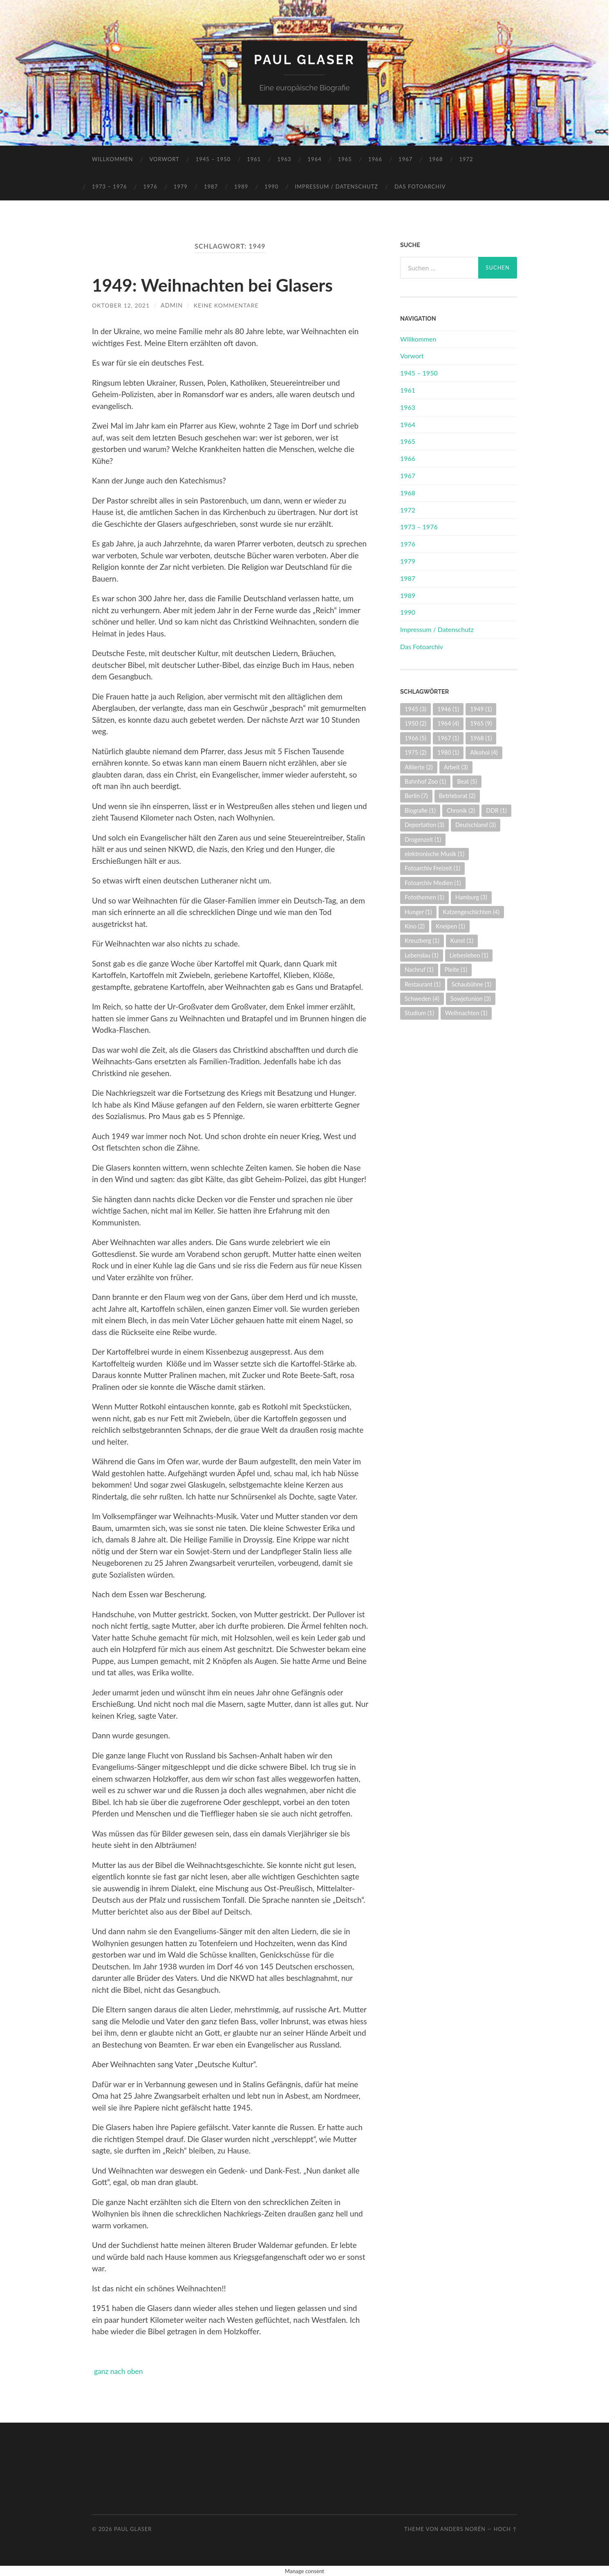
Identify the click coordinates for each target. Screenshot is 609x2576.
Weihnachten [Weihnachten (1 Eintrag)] (466, 1012)
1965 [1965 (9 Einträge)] (481, 723)
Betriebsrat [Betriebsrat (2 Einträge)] (457, 795)
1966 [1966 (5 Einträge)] (415, 737)
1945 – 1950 (213, 159)
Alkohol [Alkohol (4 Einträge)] (483, 752)
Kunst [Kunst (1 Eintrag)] (461, 940)
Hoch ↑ (505, 2528)
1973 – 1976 (109, 186)
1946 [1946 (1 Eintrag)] (448, 709)
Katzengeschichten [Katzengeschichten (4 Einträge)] (471, 911)
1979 (181, 186)
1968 (436, 159)
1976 (150, 186)
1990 (271, 186)
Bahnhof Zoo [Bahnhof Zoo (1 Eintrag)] (425, 781)
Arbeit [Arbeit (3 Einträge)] (456, 766)
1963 (284, 159)
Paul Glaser (304, 59)
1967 (405, 159)
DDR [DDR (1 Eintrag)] (496, 810)
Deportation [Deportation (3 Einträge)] (424, 824)
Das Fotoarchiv (420, 186)
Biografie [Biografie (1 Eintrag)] (420, 810)
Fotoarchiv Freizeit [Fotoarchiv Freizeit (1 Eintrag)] (432, 868)
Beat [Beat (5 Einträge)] (467, 781)
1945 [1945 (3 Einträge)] (415, 709)
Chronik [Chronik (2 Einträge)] (461, 810)
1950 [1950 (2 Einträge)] (415, 723)
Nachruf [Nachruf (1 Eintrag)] (419, 969)
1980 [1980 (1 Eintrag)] (448, 752)
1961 (254, 159)
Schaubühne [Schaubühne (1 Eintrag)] (471, 983)
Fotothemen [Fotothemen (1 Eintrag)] (424, 897)
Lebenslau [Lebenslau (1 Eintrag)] (422, 954)
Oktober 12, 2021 (121, 305)
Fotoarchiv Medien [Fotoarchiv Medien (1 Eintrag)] (433, 882)
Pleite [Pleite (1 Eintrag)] (456, 969)
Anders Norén (463, 2528)
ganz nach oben (120, 2371)
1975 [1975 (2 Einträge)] (415, 752)
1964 (315, 159)
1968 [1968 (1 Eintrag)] (481, 737)
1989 (241, 186)
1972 (466, 159)
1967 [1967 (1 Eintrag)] (448, 737)
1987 (211, 186)
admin (173, 305)
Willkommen (112, 159)
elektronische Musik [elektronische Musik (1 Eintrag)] (434, 853)
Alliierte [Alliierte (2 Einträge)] (419, 766)
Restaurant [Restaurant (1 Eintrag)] (423, 983)
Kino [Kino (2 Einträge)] (415, 926)
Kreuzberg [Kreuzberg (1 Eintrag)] (422, 940)
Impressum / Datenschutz (336, 186)
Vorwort (164, 159)
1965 (345, 159)
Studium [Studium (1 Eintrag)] (419, 1012)
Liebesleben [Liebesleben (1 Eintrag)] (469, 954)
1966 (375, 159)
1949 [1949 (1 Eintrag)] (481, 709)
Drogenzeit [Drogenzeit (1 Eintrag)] (423, 839)
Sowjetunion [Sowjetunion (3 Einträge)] (470, 998)
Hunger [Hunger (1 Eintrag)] (418, 911)
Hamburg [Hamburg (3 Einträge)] (471, 897)
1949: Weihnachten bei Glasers (219, 285)
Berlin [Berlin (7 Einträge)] (416, 795)
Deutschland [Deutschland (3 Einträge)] (475, 824)
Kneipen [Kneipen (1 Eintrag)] (450, 926)
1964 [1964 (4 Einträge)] (448, 723)
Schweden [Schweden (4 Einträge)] (422, 998)
